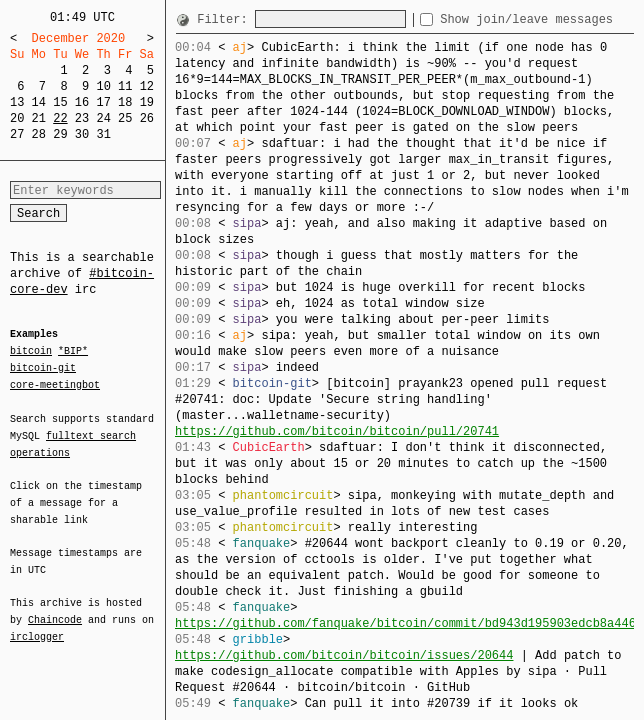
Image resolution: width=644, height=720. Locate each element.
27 (17, 134)
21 (39, 118)
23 (82, 118)
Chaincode (55, 608)
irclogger (37, 624)
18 (125, 102)
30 (82, 134)
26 (147, 118)
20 (17, 118)
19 (147, 102)
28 (39, 134)
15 (60, 102)
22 (60, 118)
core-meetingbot (55, 384)
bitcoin (31, 352)
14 (39, 102)
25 (125, 118)
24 (103, 118)
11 (125, 86)
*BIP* (73, 352)
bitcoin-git (43, 368)
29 (60, 134)
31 (103, 134)
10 (103, 86)
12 (147, 86)
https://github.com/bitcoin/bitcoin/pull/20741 (337, 431)
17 (103, 102)
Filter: (226, 19)
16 (82, 102)
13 (17, 102)
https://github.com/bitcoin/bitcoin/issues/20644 (344, 655)
